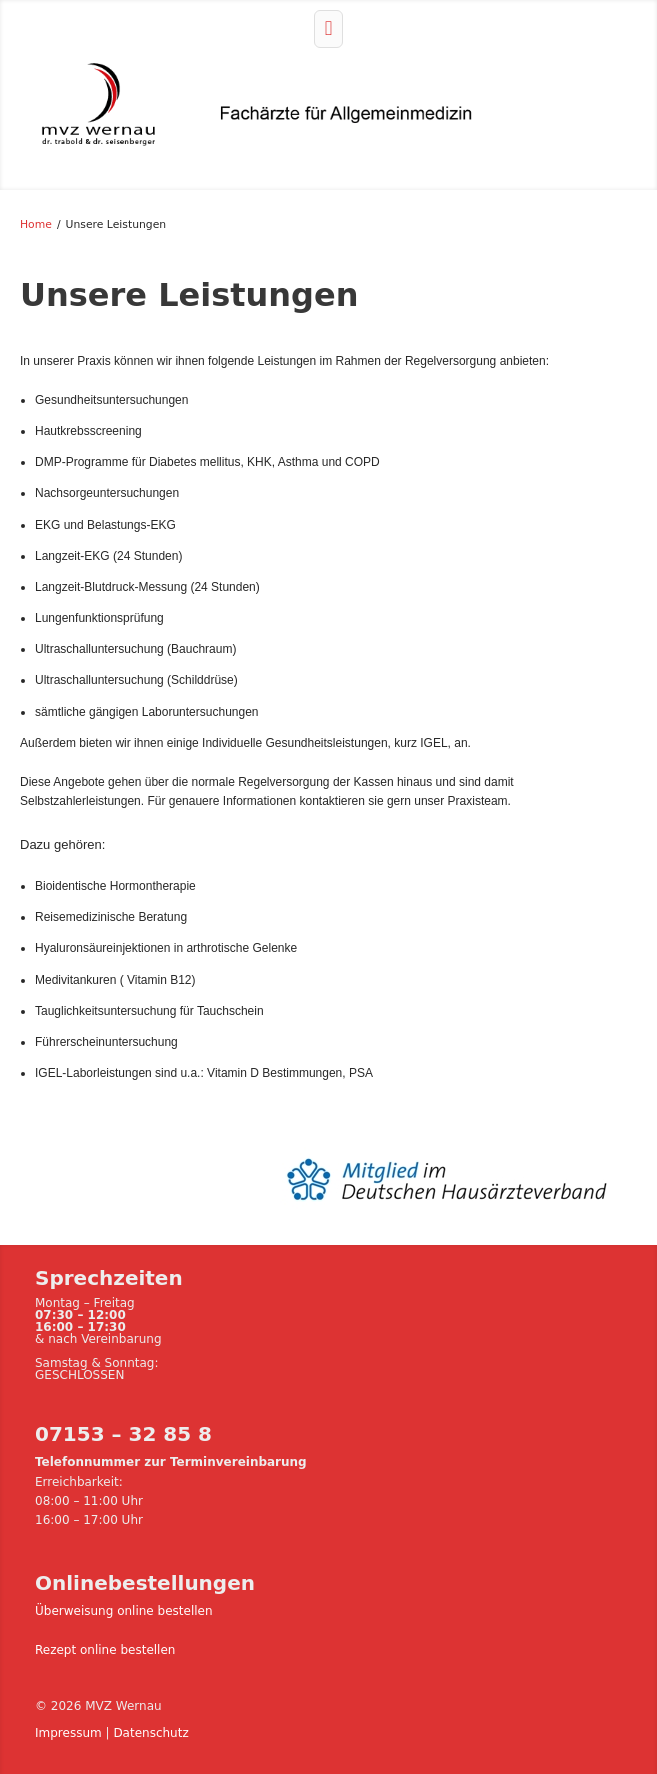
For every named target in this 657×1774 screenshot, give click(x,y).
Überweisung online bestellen (124, 1611)
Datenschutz (150, 1733)
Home (36, 224)
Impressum (68, 1733)
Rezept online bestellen (105, 1650)
